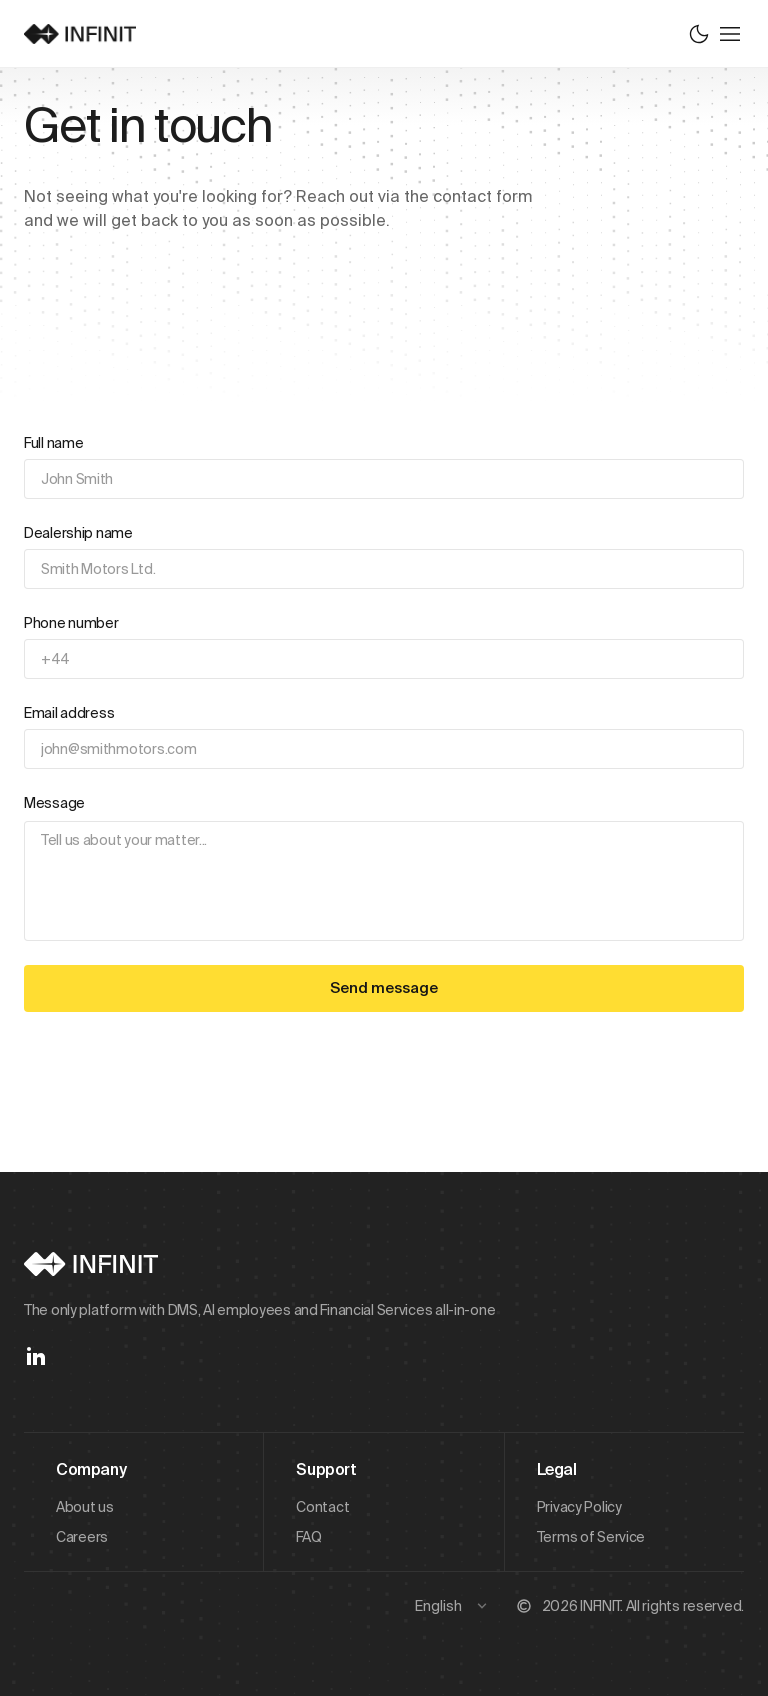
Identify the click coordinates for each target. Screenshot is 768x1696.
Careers (82, 1537)
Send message (384, 987)
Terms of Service (591, 1537)
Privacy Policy (579, 1507)
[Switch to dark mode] (699, 34)
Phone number (71, 623)
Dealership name (78, 533)
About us (85, 1507)
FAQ (308, 1537)
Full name (53, 443)
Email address (69, 713)
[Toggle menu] (730, 34)
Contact (322, 1507)
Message (54, 803)
